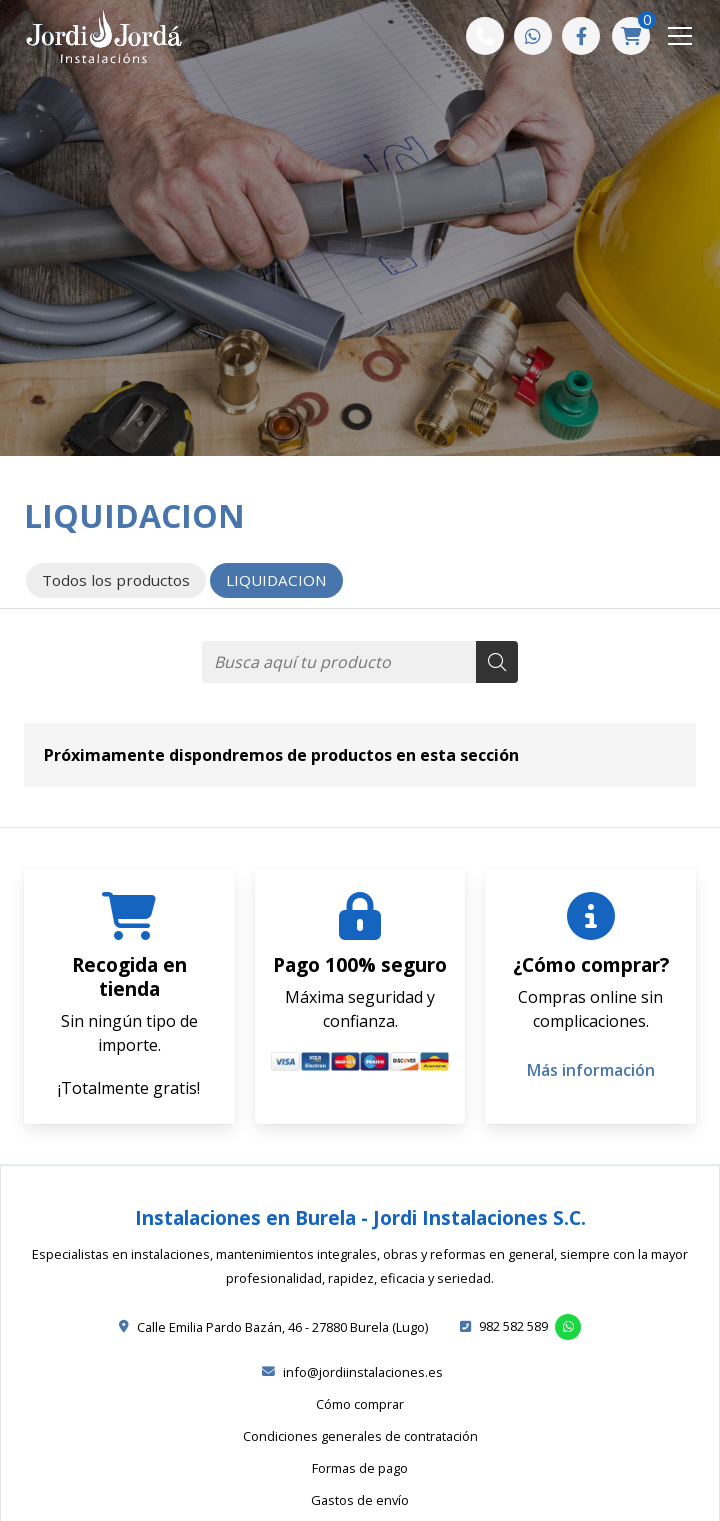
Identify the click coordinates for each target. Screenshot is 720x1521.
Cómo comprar (360, 1404)
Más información (591, 1070)
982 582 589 (513, 1326)
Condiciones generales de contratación (360, 1436)
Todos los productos (116, 580)
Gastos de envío (360, 1500)
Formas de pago (360, 1468)
